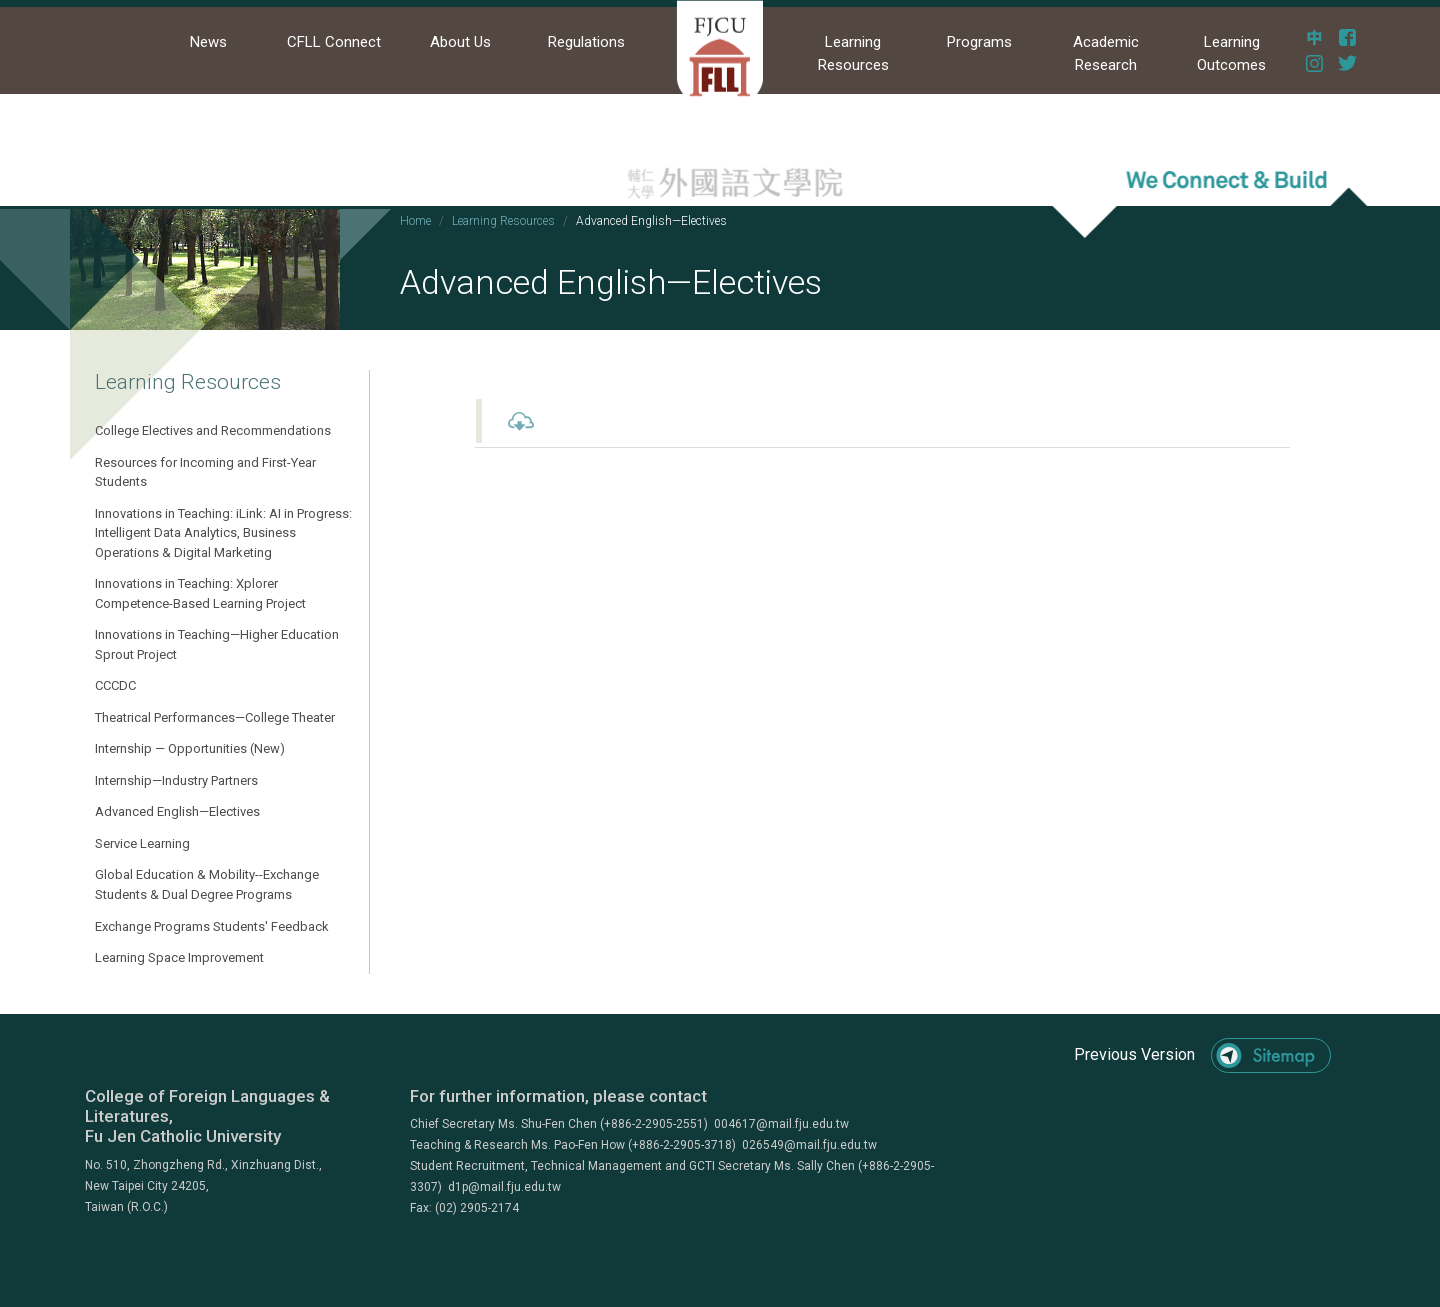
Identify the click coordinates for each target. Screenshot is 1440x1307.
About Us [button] (460, 42)
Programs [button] (979, 42)
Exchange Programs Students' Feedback (212, 926)
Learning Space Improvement (179, 957)
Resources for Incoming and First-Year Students (205, 472)
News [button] (208, 42)
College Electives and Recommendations (213, 430)
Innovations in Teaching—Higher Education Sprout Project (217, 644)
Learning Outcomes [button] (1231, 53)
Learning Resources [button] (853, 53)
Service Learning (142, 843)
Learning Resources (503, 221)
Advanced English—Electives (177, 811)
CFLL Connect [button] (334, 42)
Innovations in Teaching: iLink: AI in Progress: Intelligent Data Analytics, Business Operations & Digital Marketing (223, 533)
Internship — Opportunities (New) (190, 748)
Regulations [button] (586, 42)
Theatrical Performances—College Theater (215, 717)
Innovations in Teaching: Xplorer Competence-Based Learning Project (200, 593)
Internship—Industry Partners (176, 780)
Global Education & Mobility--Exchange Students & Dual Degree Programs (207, 884)
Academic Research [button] (1106, 53)
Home (415, 221)
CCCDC (115, 685)
